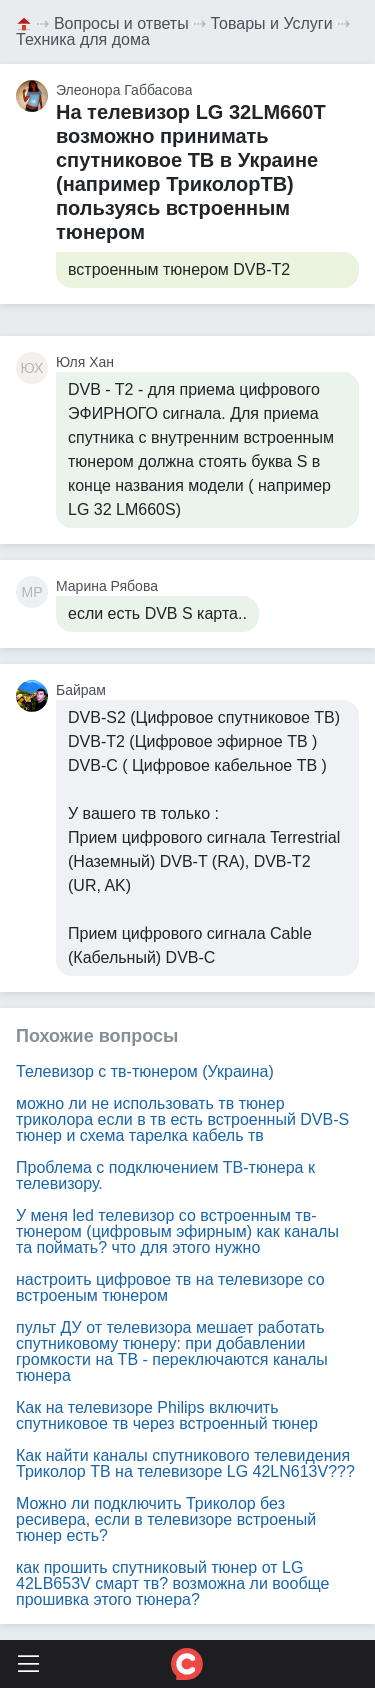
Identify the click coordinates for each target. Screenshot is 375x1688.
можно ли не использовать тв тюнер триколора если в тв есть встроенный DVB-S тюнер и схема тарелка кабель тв (182, 1119)
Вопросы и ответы (121, 23)
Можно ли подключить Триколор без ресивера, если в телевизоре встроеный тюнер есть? (166, 1519)
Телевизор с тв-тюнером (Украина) (145, 1071)
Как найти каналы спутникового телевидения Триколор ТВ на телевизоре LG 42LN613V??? (185, 1463)
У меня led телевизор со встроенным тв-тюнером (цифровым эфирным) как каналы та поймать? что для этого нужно (177, 1231)
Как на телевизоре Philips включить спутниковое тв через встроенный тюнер (167, 1415)
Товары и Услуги (272, 23)
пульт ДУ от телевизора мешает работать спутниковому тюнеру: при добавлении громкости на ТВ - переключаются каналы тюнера (172, 1351)
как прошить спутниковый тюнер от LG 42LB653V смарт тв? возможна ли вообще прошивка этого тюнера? (172, 1583)
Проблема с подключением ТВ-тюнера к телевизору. (165, 1175)
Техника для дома (83, 39)
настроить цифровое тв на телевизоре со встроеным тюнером (170, 1287)
